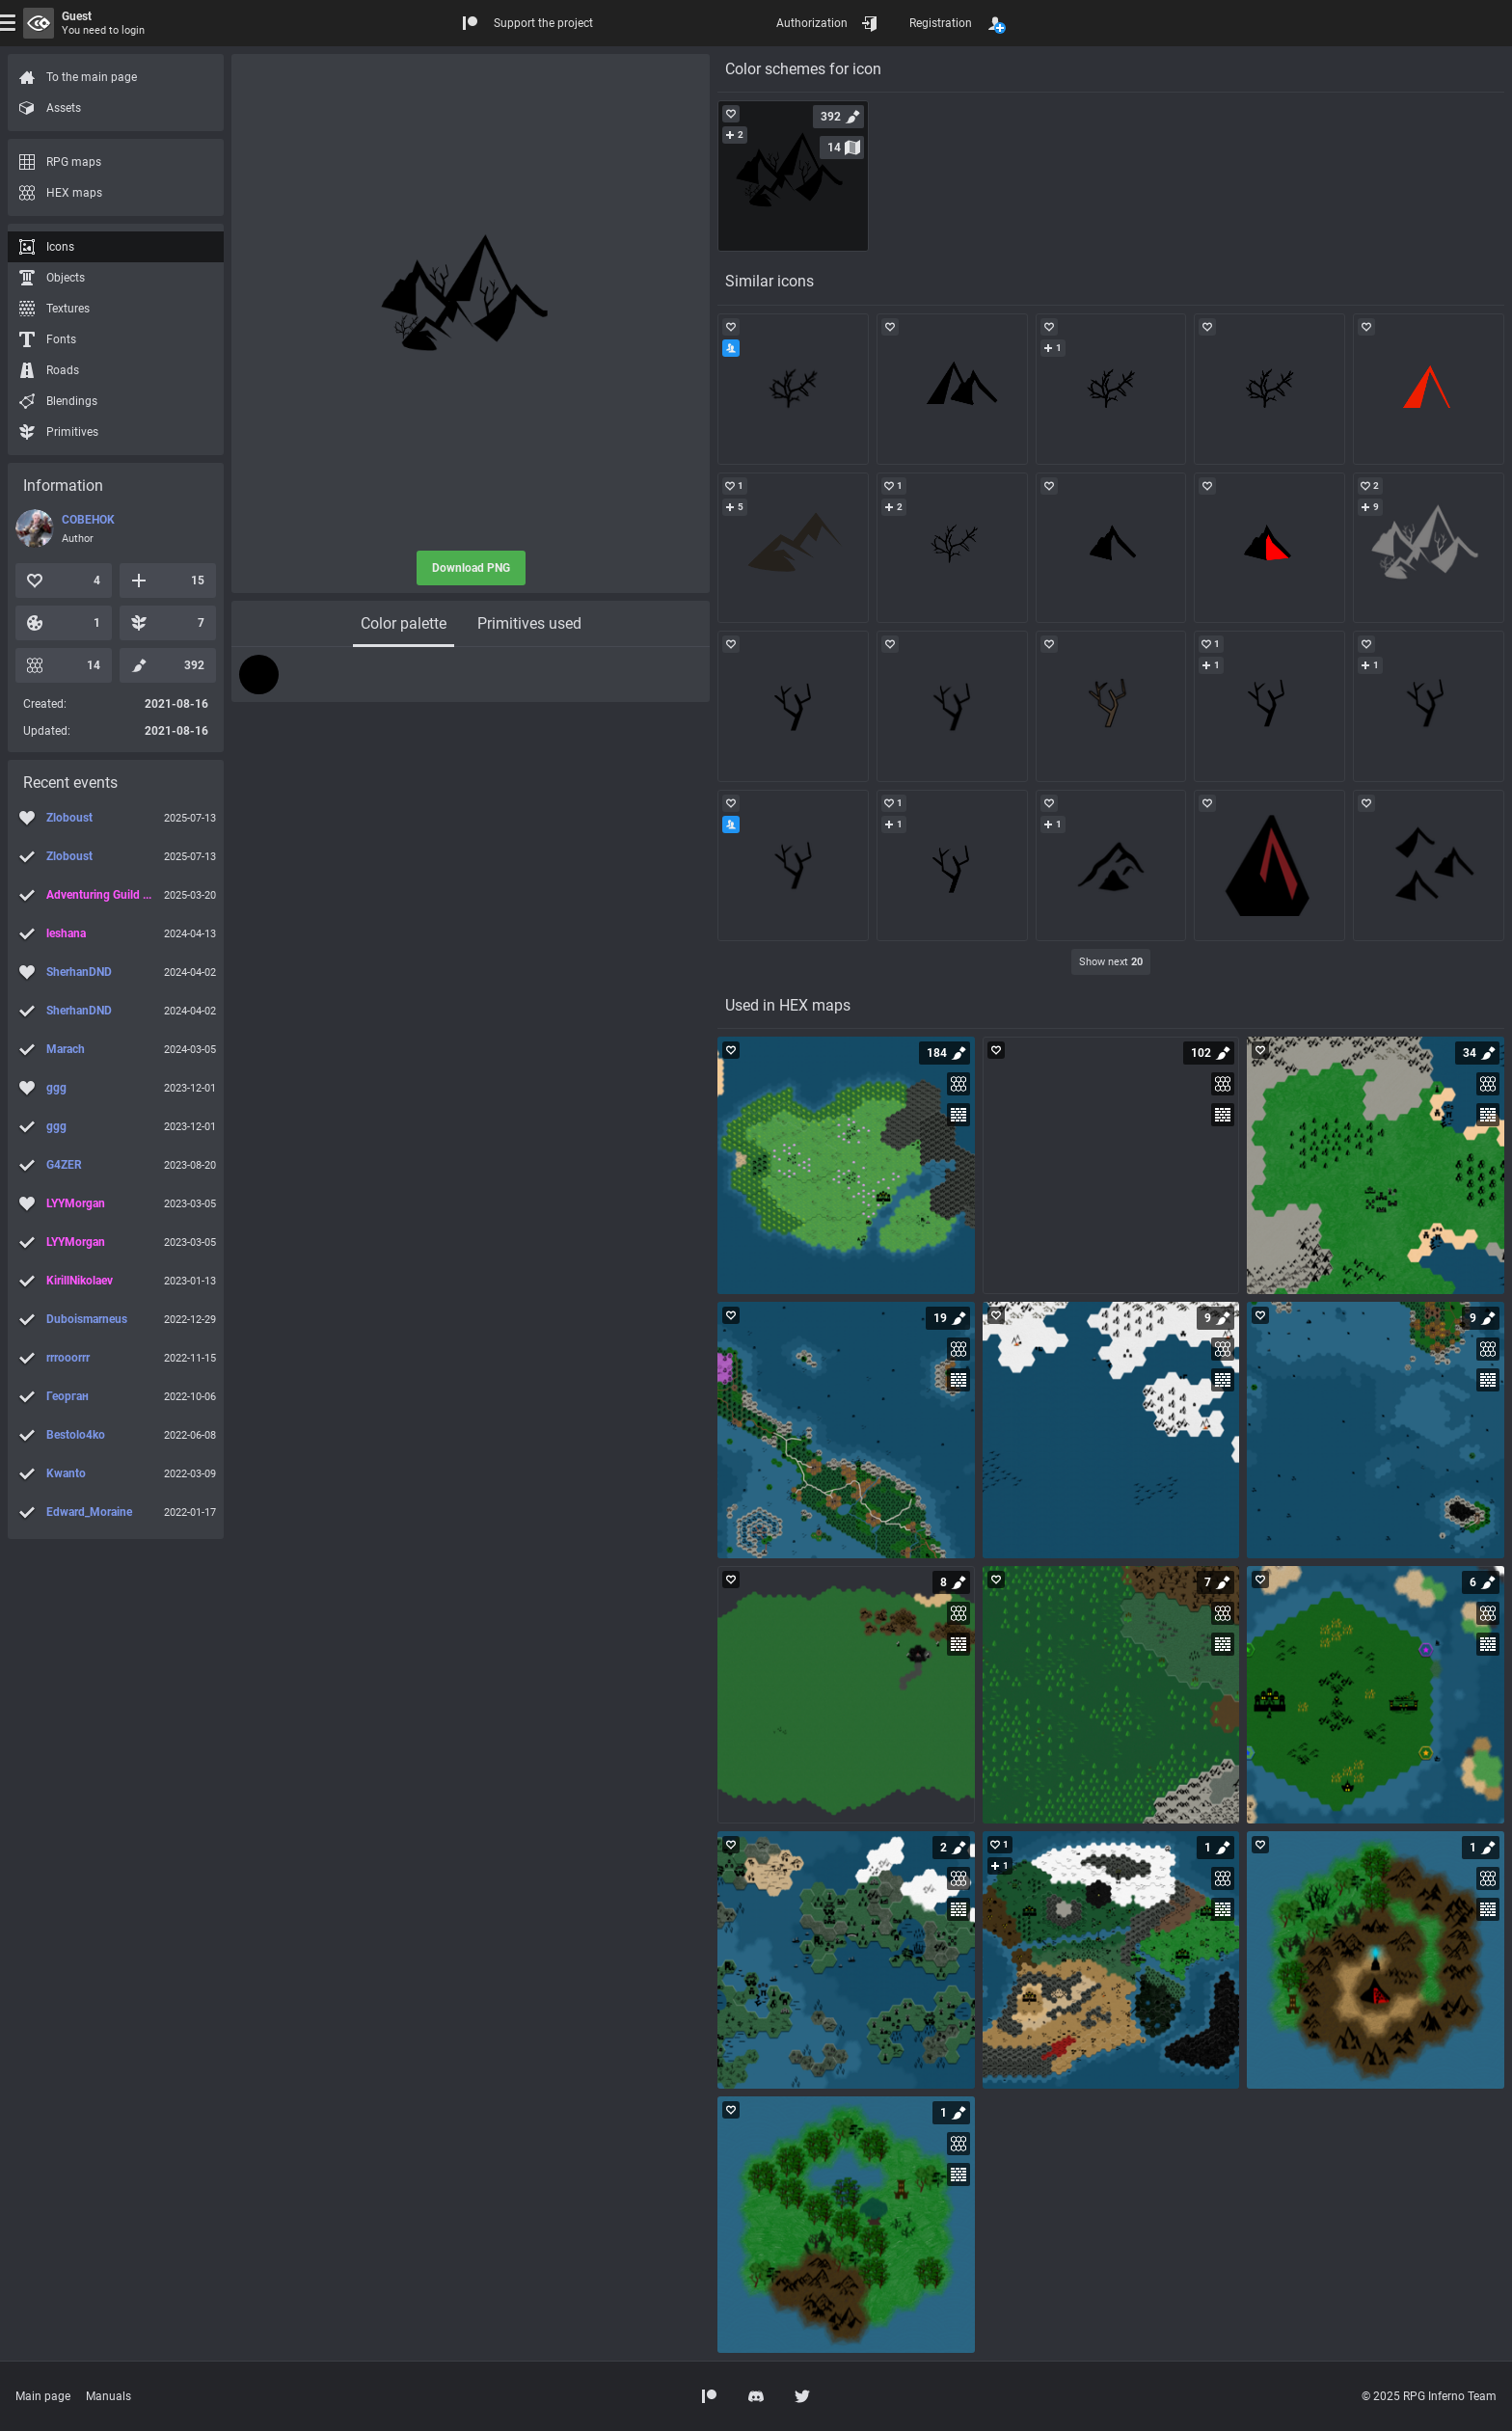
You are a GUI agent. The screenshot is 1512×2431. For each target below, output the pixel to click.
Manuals (108, 2396)
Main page (42, 2396)
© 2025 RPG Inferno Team (1429, 2396)
